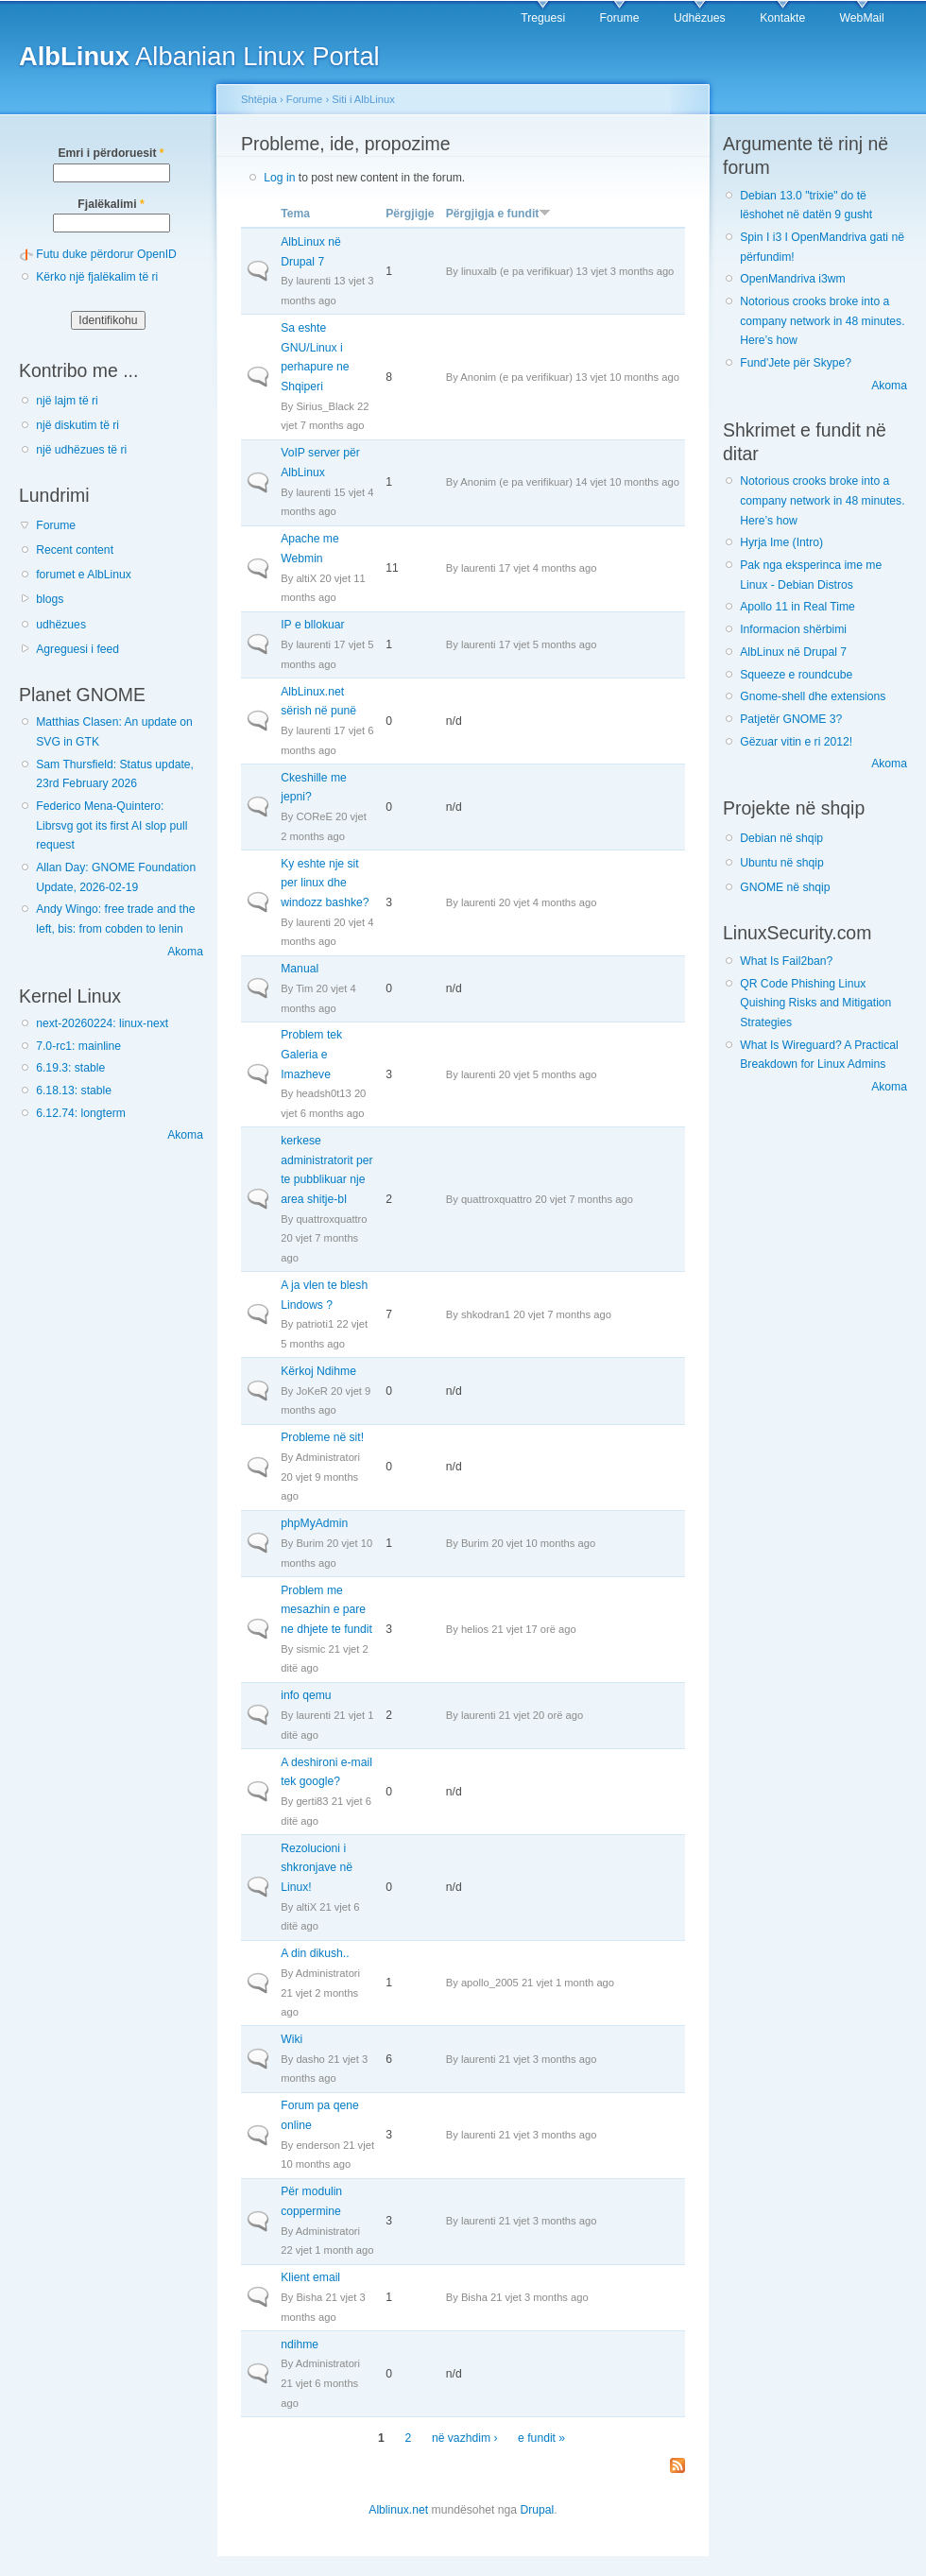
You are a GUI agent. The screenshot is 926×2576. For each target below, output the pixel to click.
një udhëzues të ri (81, 449)
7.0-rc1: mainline (78, 1046)
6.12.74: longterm (81, 1113)
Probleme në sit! (322, 1437)
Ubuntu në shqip (782, 862)
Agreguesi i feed (77, 649)
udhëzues (61, 624)
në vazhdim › (465, 2438)
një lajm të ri (67, 400)
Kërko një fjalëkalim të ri (97, 276)
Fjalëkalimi (110, 204)
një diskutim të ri (77, 425)
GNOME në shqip (785, 887)
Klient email (310, 2277)
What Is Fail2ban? (786, 961)
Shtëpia (259, 99)
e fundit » (541, 2438)
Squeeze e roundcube (796, 674)
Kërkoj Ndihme (318, 1371)
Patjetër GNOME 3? (791, 719)
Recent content (74, 550)
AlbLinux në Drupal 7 (793, 652)
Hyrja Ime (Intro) (781, 542)
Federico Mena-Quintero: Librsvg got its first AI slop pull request (111, 825)
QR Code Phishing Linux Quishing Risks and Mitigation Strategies (815, 1003)
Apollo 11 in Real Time (797, 606)
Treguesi (543, 18)
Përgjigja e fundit (499, 213)
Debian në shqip (781, 838)
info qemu (306, 1695)
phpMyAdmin (314, 1523)
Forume (620, 18)
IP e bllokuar (312, 624)
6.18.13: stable (73, 1090)
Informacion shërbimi (793, 629)
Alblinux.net (398, 2509)
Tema (295, 213)
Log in (279, 177)
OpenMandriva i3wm (792, 278)
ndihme (299, 2344)
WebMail (862, 18)
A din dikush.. (315, 1953)
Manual (299, 968)
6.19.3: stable (70, 1067)
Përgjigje (410, 213)
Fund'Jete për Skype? (795, 362)
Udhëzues (700, 18)
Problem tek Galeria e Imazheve (311, 1054)
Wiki (291, 2039)
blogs (49, 599)
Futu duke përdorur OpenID (106, 254)
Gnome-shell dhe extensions (812, 696)
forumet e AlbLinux (83, 574)
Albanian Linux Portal (199, 56)
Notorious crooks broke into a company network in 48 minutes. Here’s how (822, 321)
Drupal (537, 2509)
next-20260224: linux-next (102, 1023)
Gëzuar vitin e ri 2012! (796, 741)
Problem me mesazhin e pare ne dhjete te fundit (326, 1610)
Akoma (185, 951)
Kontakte (782, 18)
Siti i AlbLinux (363, 99)
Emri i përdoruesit (110, 153)
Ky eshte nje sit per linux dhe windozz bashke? (325, 883)
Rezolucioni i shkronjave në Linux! (316, 1868)
